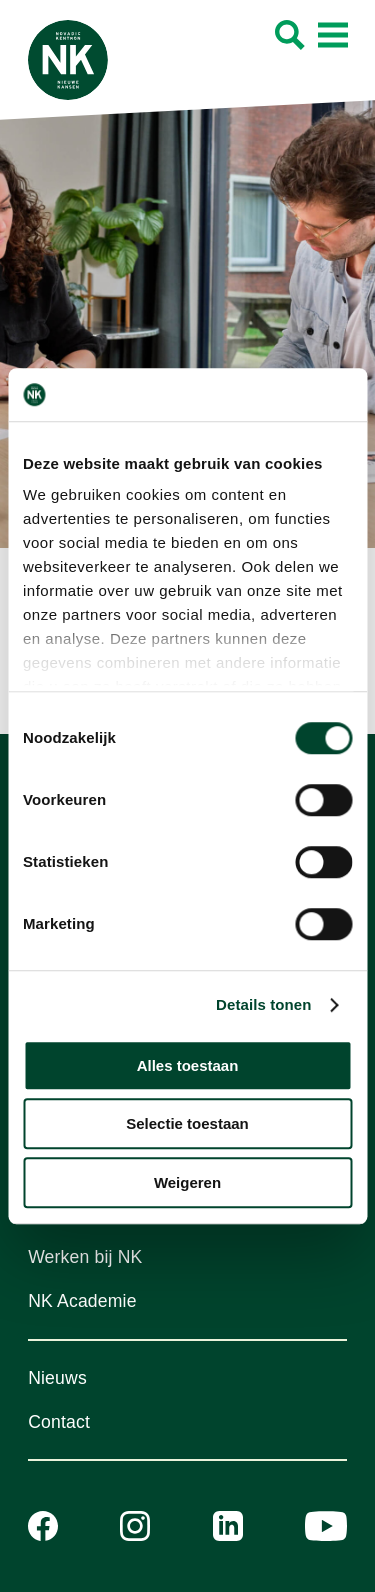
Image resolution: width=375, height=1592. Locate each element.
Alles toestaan (188, 1065)
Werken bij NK (85, 1257)
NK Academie (82, 1301)
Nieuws (57, 1378)
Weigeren (187, 1182)
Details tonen (263, 1004)
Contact (59, 1422)
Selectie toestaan (187, 1123)
